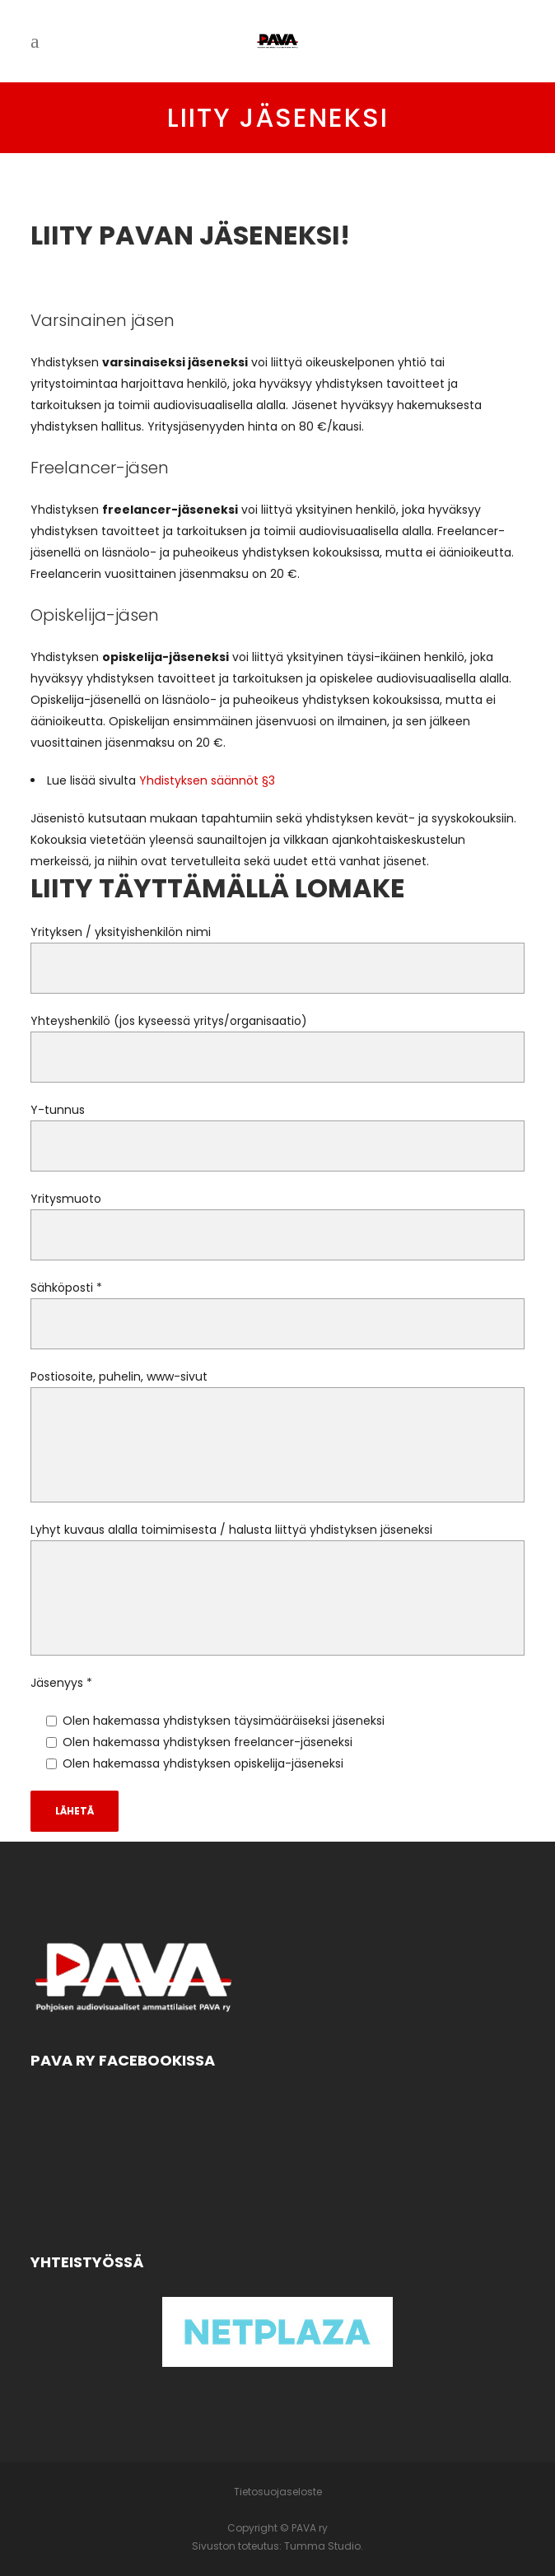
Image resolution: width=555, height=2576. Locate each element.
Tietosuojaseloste (278, 2492)
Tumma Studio (322, 2546)
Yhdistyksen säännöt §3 (207, 780)
